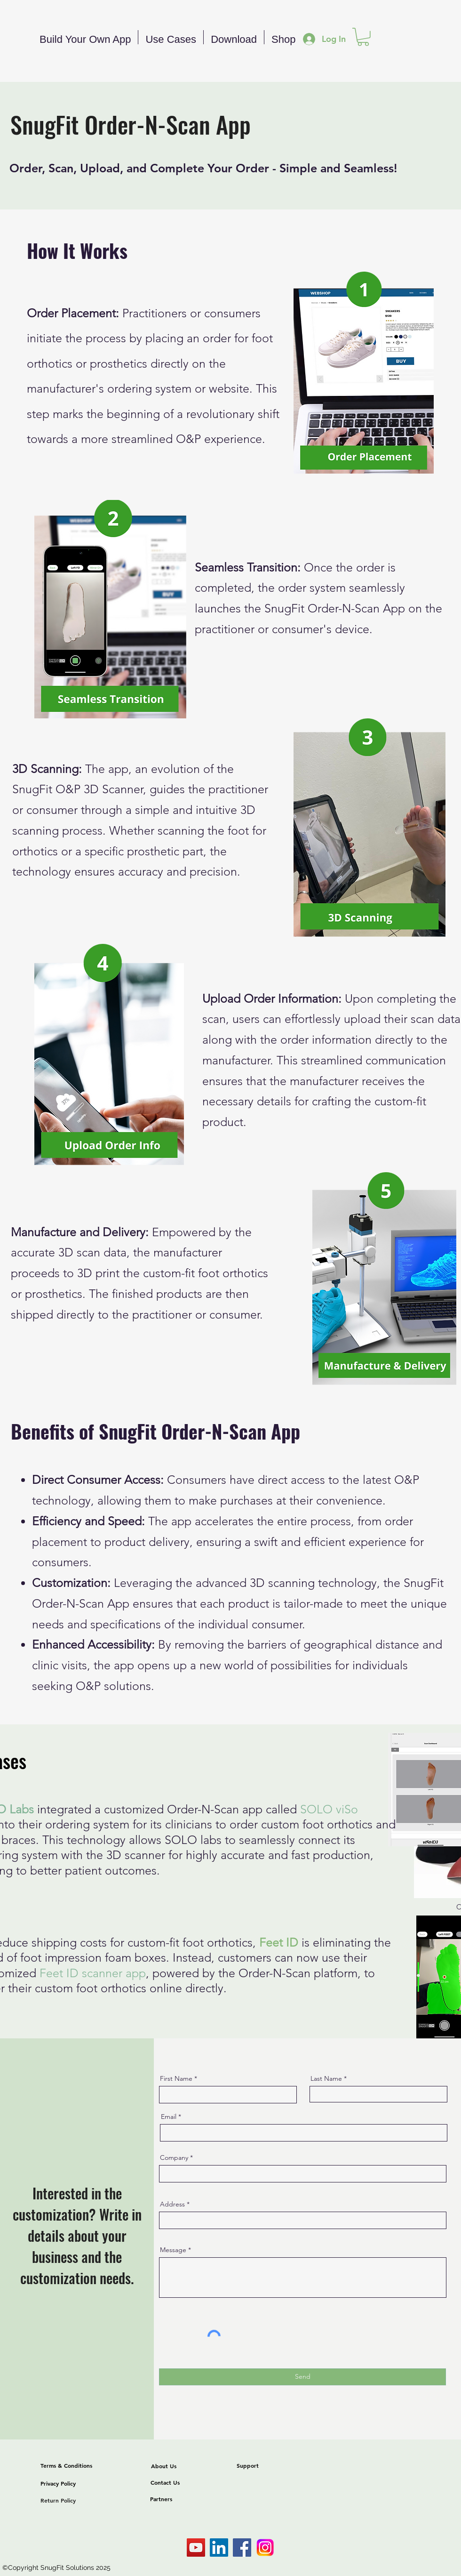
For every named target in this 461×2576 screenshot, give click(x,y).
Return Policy (58, 2500)
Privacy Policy (58, 2483)
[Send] (302, 2376)
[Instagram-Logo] (265, 2547)
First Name (176, 2078)
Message (173, 2249)
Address (172, 2204)
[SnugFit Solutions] (196, 2547)
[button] (363, 37)
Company (174, 2157)
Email (168, 2116)
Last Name (326, 2078)
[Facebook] (242, 2547)
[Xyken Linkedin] (219, 2547)
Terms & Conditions (66, 2465)
